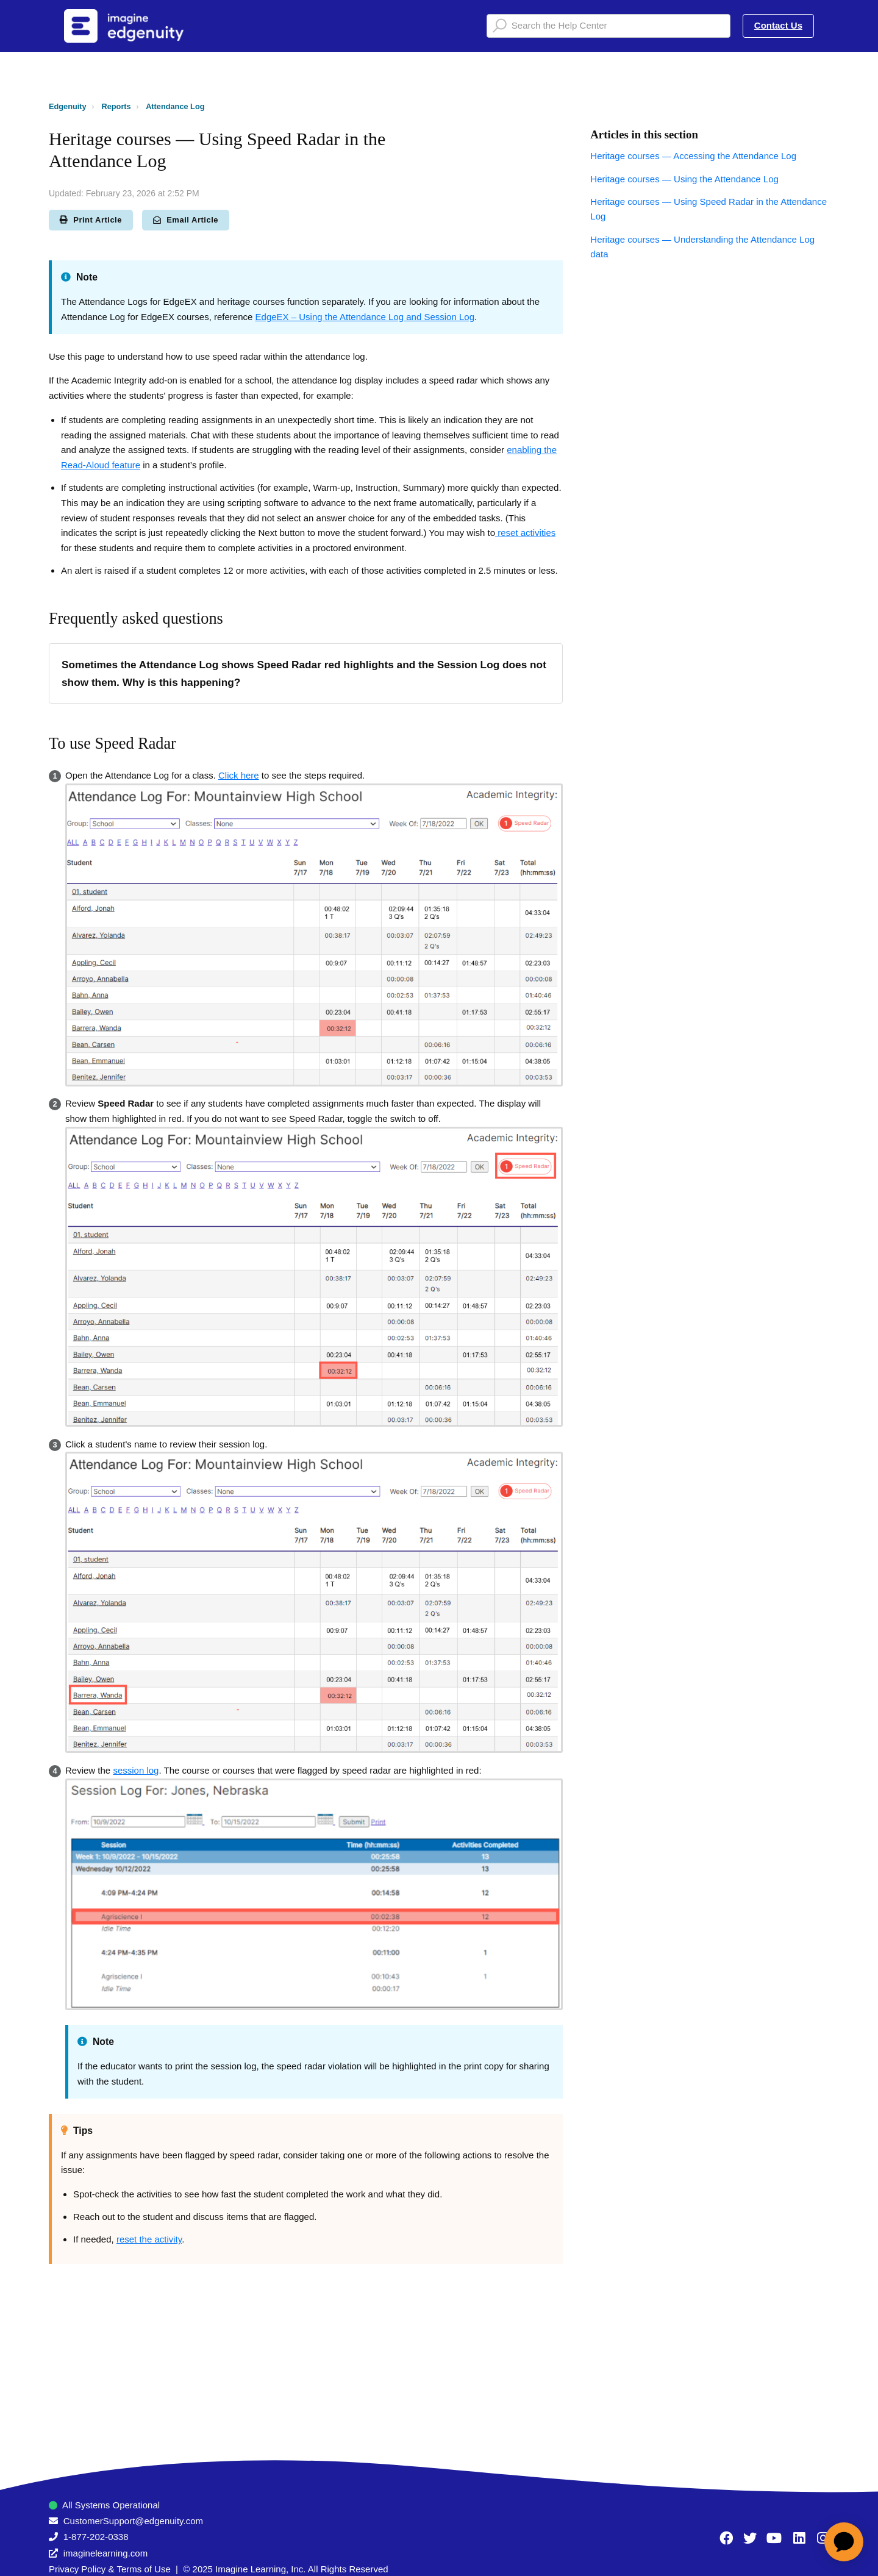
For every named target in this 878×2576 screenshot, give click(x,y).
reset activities (525, 532)
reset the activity (149, 2239)
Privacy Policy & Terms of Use (110, 2569)
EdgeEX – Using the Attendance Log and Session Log (364, 317)
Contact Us (778, 25)
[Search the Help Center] (608, 26)
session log (136, 1770)
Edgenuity (68, 106)
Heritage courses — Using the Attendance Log (684, 179)
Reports (116, 106)
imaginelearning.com (105, 2553)
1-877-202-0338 (96, 2536)
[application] (844, 2542)
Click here (238, 775)
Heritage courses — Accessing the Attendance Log (693, 156)
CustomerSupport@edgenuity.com (133, 2521)
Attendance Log (175, 106)
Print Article (91, 219)
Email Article (185, 219)
